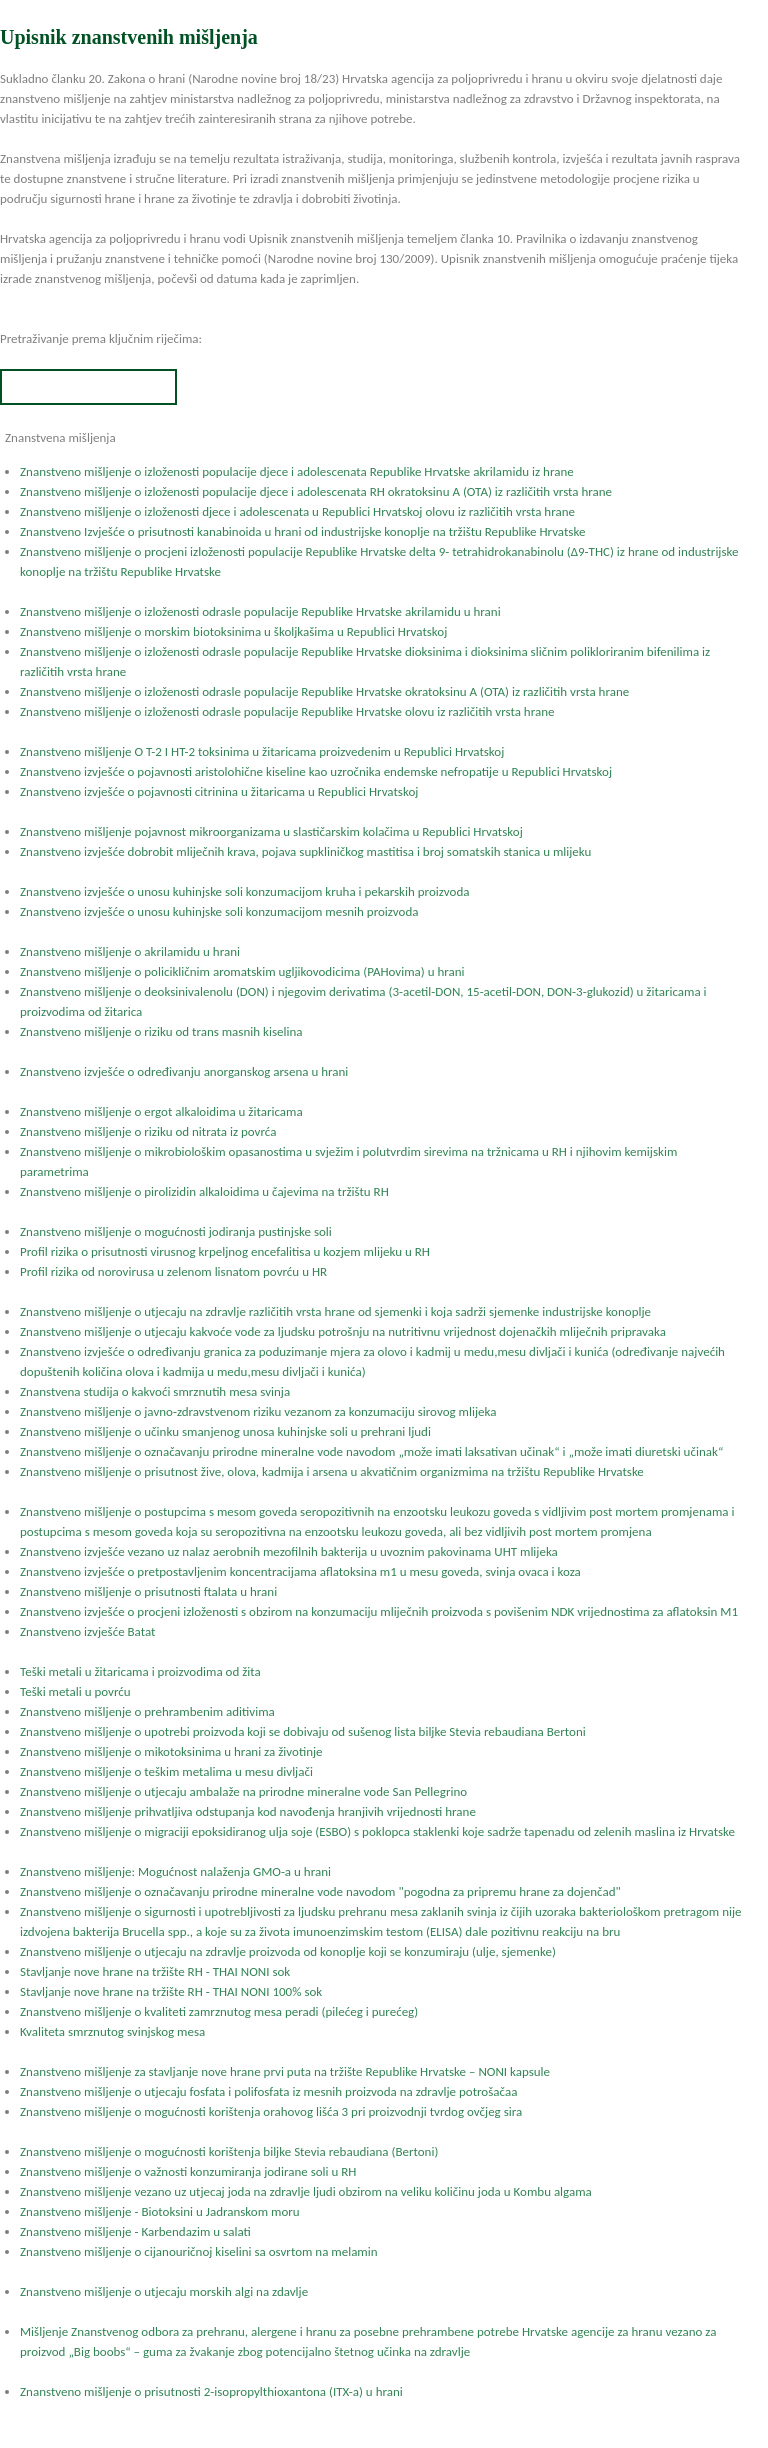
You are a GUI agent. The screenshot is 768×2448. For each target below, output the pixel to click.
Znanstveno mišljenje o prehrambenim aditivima (147, 1711)
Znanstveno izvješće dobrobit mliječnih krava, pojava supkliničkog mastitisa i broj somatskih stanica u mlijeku (305, 851)
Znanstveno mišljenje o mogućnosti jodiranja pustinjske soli (176, 1231)
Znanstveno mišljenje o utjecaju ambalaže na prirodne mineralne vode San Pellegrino (243, 1791)
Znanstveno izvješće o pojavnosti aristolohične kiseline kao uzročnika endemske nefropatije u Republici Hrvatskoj (316, 771)
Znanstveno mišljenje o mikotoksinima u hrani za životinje (171, 1751)
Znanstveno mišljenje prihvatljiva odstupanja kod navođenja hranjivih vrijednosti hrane (248, 1811)
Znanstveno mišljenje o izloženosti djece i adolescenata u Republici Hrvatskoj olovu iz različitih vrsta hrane (297, 511)
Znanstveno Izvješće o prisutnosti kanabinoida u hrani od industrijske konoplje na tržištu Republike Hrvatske (302, 531)
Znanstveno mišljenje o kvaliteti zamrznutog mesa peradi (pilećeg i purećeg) (219, 2011)
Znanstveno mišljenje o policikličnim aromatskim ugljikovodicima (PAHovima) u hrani (242, 971)
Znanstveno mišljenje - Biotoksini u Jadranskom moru (160, 2211)
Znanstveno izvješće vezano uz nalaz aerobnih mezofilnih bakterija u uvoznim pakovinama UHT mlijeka (289, 1551)
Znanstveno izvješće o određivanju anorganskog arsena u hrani (184, 1071)
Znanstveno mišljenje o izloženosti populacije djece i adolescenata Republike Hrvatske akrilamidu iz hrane (297, 471)
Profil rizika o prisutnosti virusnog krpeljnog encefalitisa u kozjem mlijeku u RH (225, 1251)
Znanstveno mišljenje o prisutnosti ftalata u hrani (148, 1591)
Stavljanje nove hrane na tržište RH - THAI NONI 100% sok (171, 1991)
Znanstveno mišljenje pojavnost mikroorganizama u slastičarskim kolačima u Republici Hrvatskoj (271, 831)
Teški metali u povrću (75, 1691)
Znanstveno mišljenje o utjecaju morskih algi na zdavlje (164, 2291)
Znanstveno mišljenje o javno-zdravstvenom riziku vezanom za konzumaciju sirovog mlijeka (258, 1411)
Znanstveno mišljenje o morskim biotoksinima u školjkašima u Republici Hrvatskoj (233, 631)
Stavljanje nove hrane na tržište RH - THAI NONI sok (155, 1971)
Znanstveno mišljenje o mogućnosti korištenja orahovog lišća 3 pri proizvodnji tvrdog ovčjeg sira (271, 2111)
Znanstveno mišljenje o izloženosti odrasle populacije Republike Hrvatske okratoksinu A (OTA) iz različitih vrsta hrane (324, 691)
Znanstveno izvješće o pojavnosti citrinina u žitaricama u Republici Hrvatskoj (219, 791)
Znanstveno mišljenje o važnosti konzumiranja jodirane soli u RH (188, 2171)
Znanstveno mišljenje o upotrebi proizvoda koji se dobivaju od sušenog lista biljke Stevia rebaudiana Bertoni (303, 1731)
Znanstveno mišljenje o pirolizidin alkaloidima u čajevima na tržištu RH (204, 1191)
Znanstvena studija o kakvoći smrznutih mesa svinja (155, 1391)
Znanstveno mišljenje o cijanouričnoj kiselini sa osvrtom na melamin (199, 2251)
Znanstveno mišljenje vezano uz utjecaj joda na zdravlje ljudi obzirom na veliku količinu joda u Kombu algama (306, 2191)
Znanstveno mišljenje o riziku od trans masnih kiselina (161, 1031)
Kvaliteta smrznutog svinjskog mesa (112, 2031)
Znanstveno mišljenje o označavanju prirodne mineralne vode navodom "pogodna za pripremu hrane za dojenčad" (320, 1891)
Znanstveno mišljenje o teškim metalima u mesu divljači (166, 1771)
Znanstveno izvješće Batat (87, 1631)
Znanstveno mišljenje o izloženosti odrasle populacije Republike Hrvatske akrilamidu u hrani (260, 611)
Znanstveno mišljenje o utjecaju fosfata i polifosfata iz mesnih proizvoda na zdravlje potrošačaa (268, 2091)
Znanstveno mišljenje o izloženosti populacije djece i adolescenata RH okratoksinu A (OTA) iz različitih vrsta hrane (316, 491)
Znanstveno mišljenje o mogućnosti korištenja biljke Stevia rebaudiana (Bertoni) (229, 2151)
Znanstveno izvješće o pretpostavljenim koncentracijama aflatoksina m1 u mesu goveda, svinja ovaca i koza (300, 1571)
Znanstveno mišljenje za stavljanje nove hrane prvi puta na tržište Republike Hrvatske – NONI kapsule (285, 2071)
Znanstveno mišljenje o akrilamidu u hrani (130, 951)
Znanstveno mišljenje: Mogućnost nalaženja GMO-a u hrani (175, 1871)
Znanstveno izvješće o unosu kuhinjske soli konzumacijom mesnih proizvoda (219, 911)
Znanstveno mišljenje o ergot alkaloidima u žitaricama (161, 1111)
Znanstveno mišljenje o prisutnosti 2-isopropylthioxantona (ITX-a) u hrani (211, 2391)
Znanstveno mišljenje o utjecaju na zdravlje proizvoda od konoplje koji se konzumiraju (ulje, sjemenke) (288, 1951)
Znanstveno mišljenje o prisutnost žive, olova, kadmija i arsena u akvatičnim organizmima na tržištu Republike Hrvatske (332, 1471)
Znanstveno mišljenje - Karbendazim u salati (135, 2231)
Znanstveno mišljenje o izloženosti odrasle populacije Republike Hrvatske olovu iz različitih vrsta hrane (287, 711)
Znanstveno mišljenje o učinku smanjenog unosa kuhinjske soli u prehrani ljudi (225, 1431)
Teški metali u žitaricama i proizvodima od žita (140, 1671)
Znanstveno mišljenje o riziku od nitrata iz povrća (148, 1131)
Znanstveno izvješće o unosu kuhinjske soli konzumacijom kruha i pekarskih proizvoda (244, 891)
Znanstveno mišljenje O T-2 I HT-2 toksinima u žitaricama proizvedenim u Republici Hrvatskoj (262, 751)
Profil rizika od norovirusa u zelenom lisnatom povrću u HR (173, 1271)
